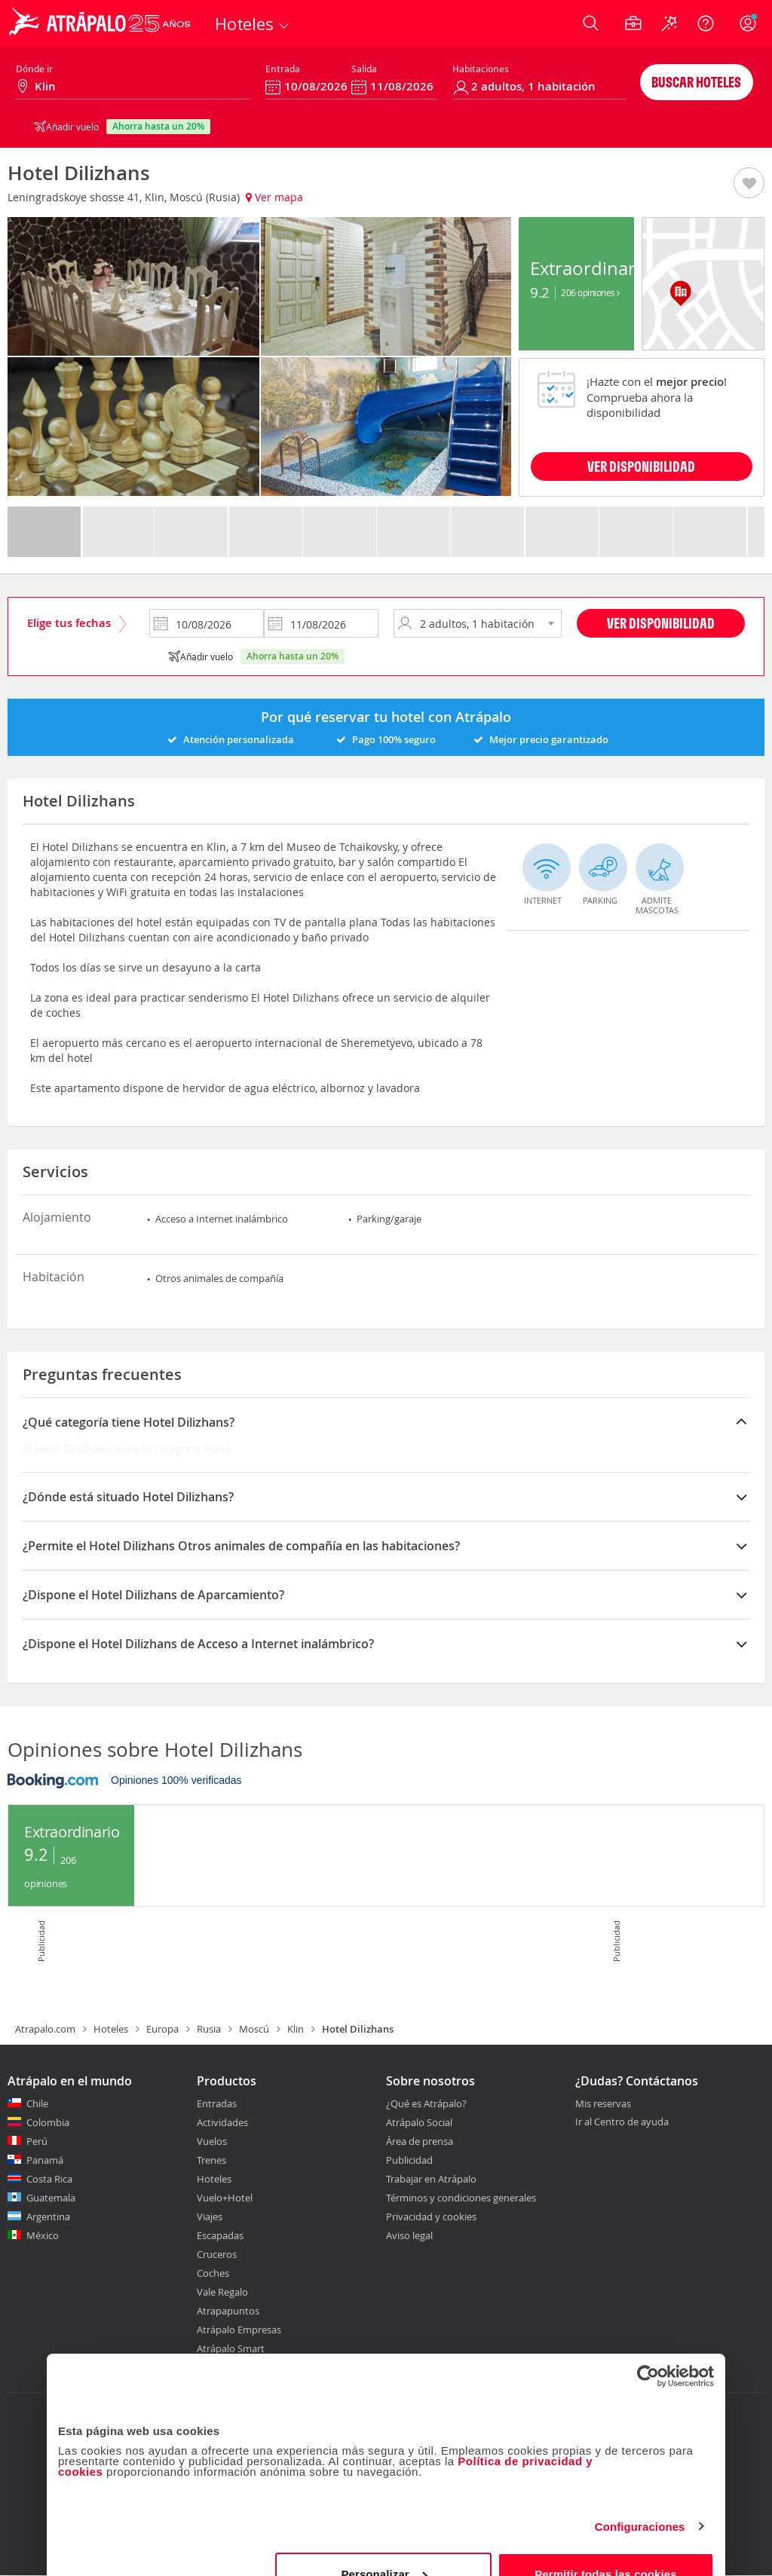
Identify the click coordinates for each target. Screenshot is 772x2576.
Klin (295, 2029)
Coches (213, 2273)
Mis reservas (603, 2104)
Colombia (47, 2122)
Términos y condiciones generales (461, 2197)
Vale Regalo (222, 2292)
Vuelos (212, 2141)
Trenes (211, 2160)
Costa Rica (49, 2179)
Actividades (222, 2122)
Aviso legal (409, 2235)
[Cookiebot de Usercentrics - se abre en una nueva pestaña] (648, 2344)
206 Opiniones (590, 292)
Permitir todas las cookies (606, 2541)
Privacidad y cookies (431, 2216)
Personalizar (384, 2541)
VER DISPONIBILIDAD (641, 466)
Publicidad (409, 2160)
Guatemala (50, 2197)
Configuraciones (640, 2494)
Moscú (254, 2029)
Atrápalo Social (419, 2122)
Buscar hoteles (696, 81)
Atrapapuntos (228, 2310)
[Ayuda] (706, 23)
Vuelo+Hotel (225, 2197)
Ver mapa (274, 197)
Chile (37, 2103)
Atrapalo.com (45, 2029)
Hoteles (110, 2029)
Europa (162, 2029)
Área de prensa (419, 2141)
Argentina (48, 2216)
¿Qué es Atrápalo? (426, 2103)
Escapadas (220, 2235)
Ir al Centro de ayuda (622, 2122)
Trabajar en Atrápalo (431, 2179)
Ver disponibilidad (661, 622)
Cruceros (217, 2254)
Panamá (44, 2160)
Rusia (209, 2029)
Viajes (209, 2216)
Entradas (217, 2103)
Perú (36, 2141)
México (42, 2235)
